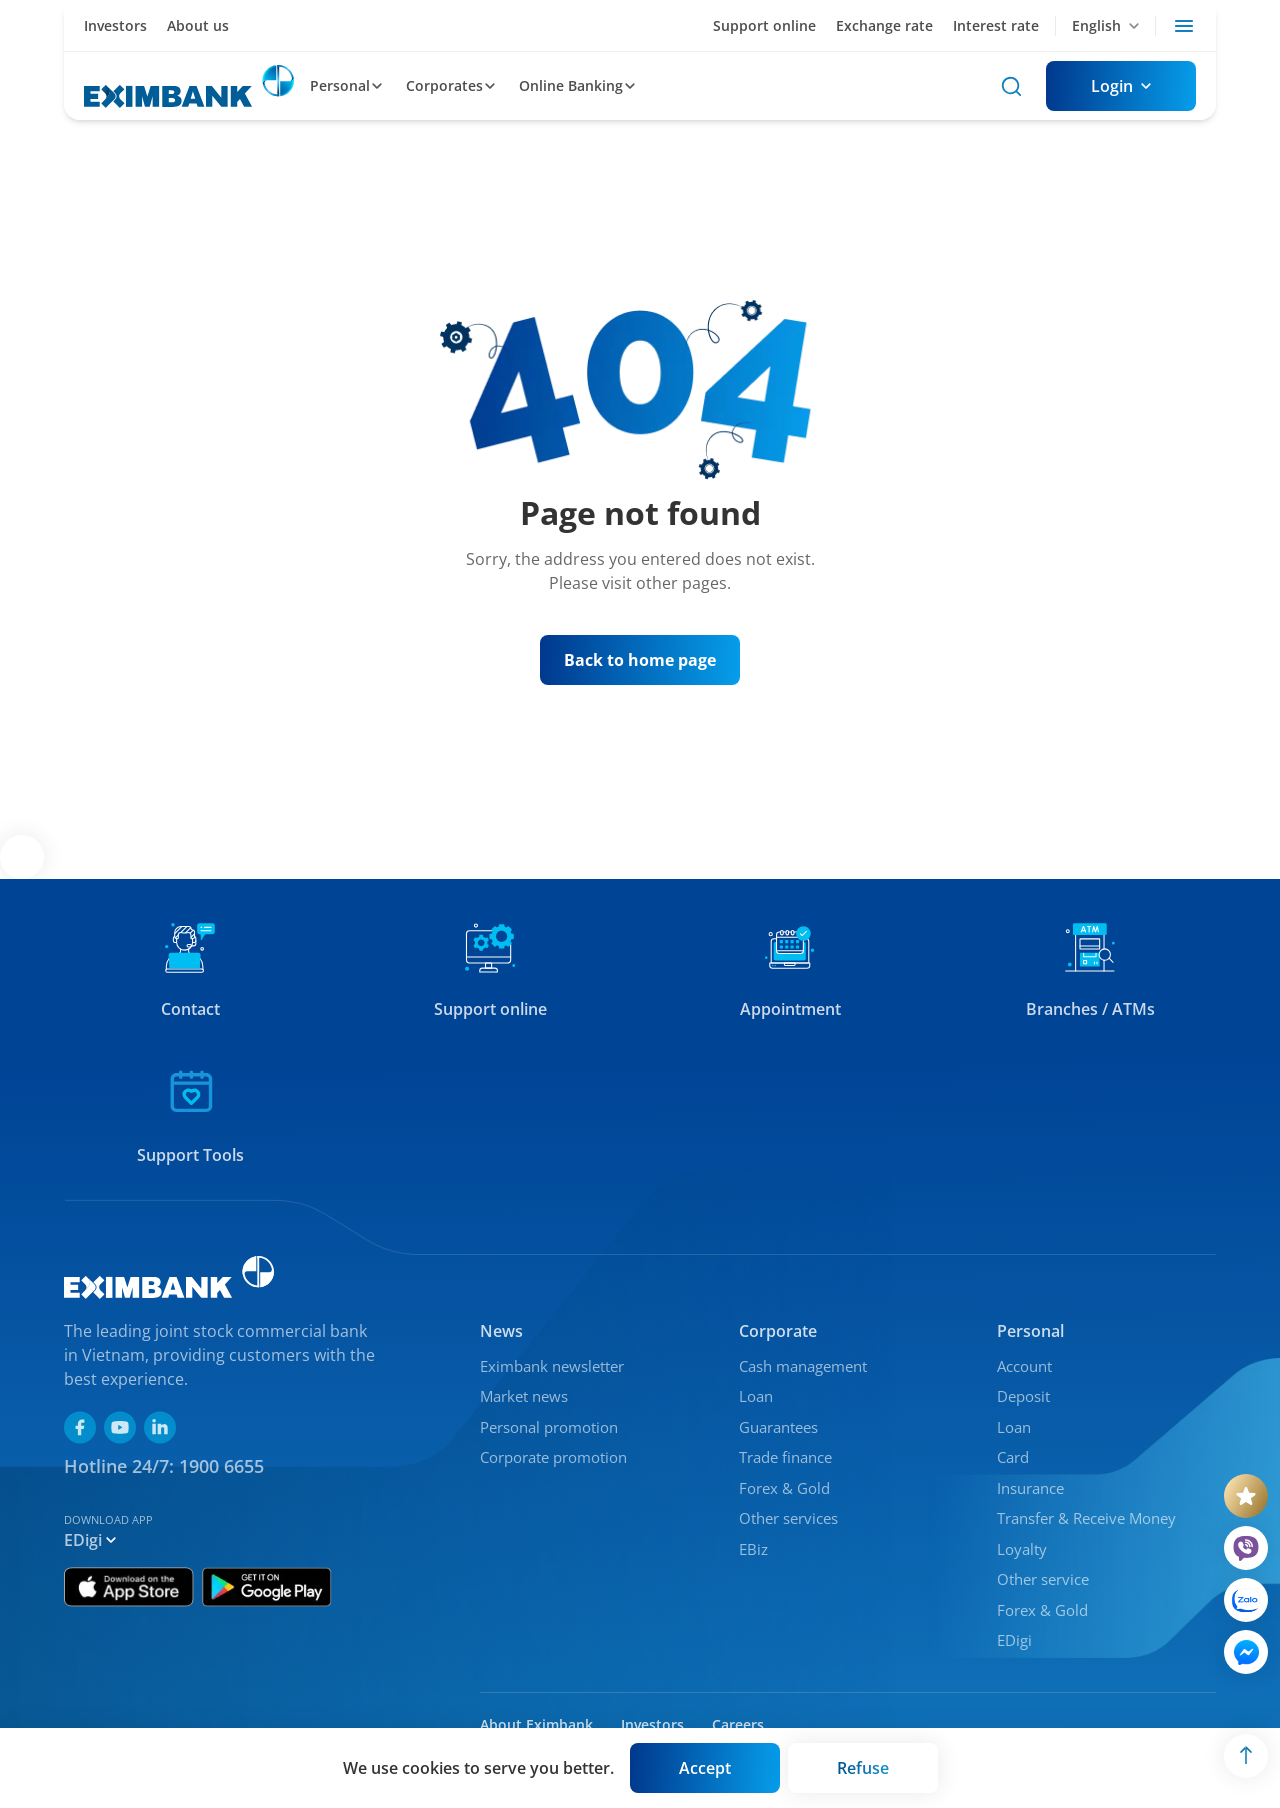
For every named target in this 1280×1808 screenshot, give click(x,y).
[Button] (1121, 86)
